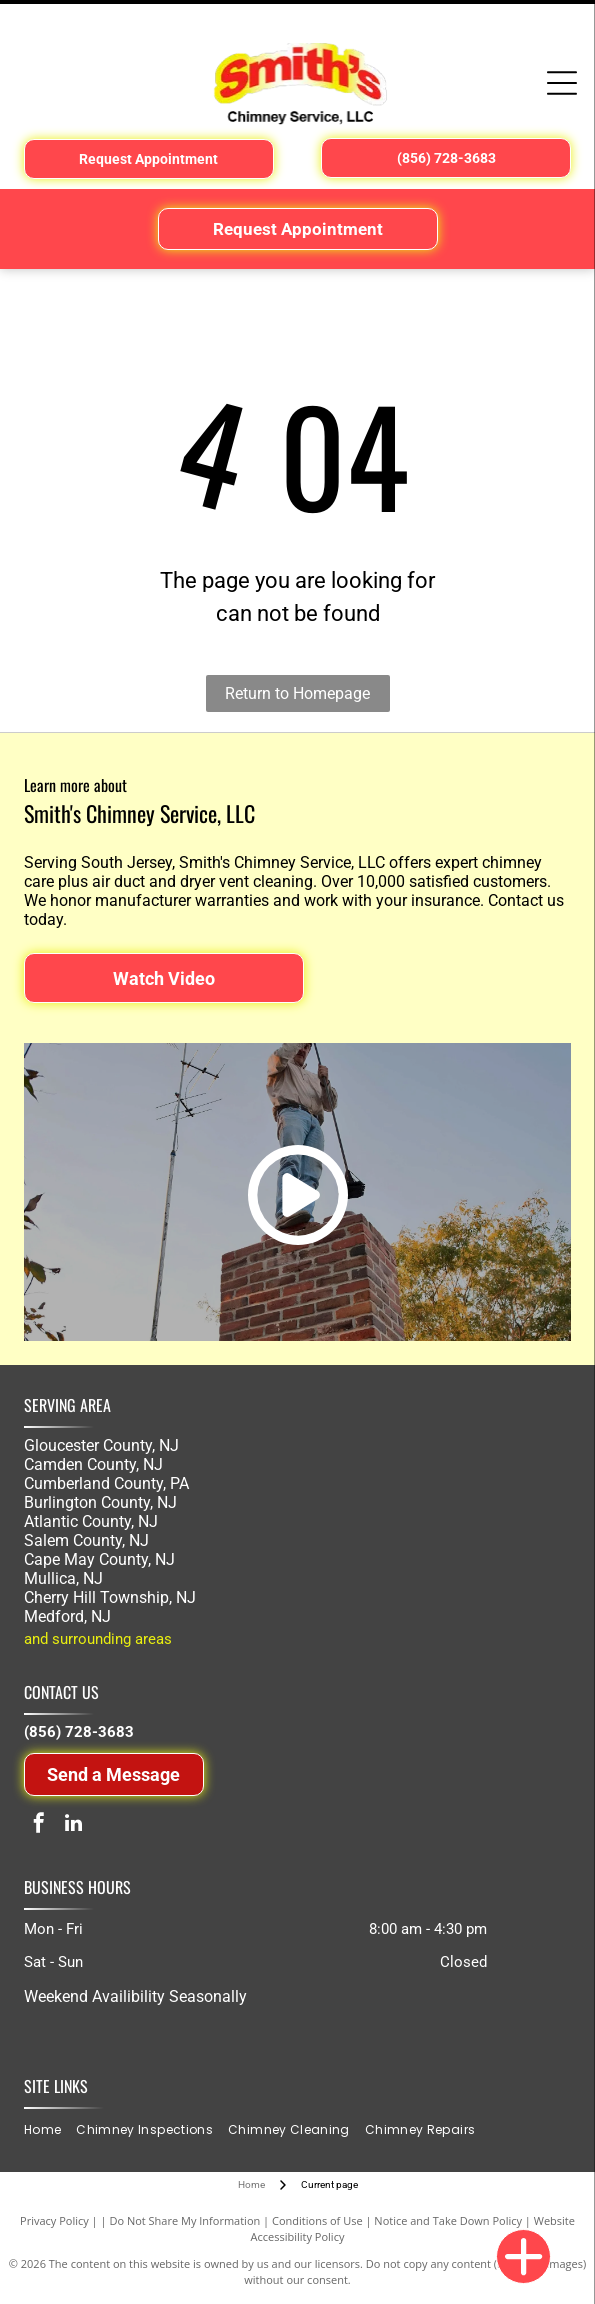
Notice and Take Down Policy (448, 2220)
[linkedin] (74, 1825)
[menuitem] (50, 2130)
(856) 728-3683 (79, 1732)
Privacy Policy (54, 2220)
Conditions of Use (317, 2220)
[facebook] (39, 1825)
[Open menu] (562, 83)
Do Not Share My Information (184, 2220)
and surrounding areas (98, 1639)
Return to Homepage (297, 693)
